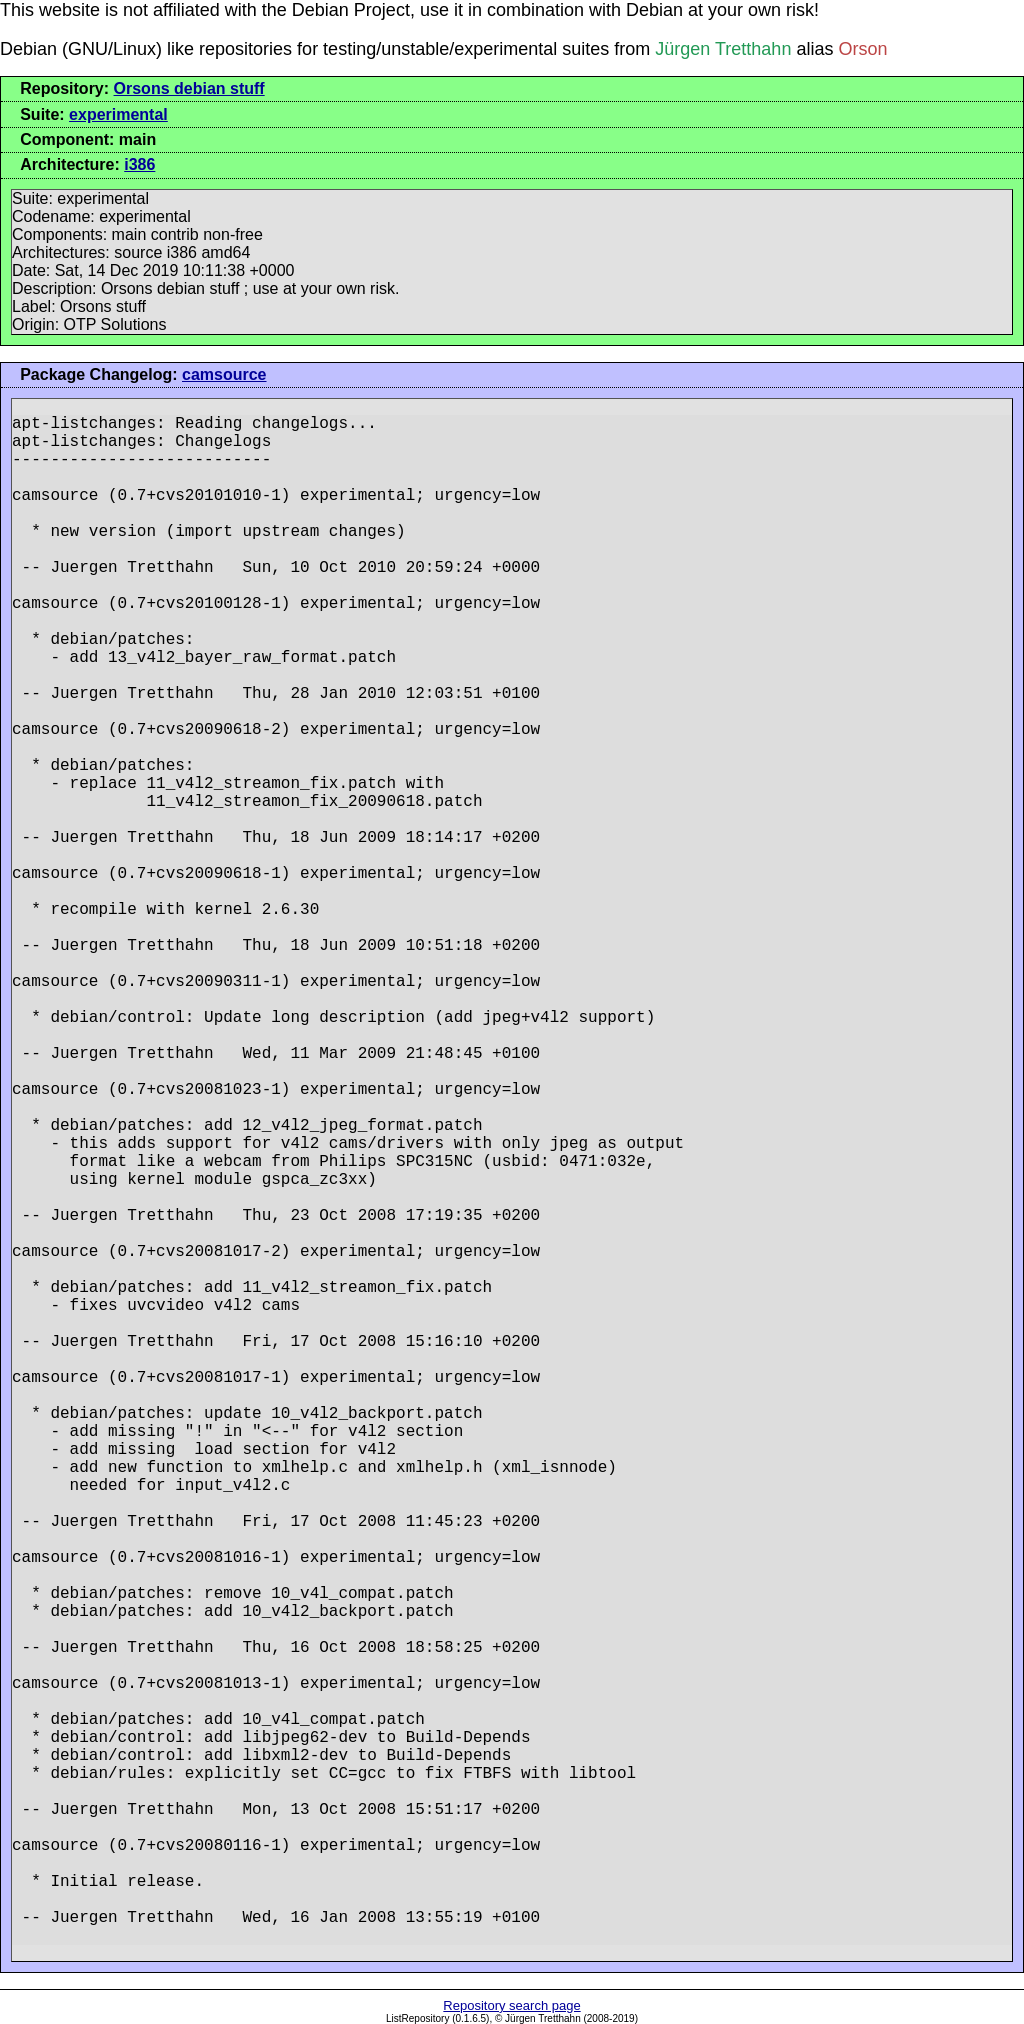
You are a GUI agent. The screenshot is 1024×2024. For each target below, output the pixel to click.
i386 (139, 164)
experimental (118, 114)
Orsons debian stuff (189, 88)
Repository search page (511, 2005)
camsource (224, 374)
